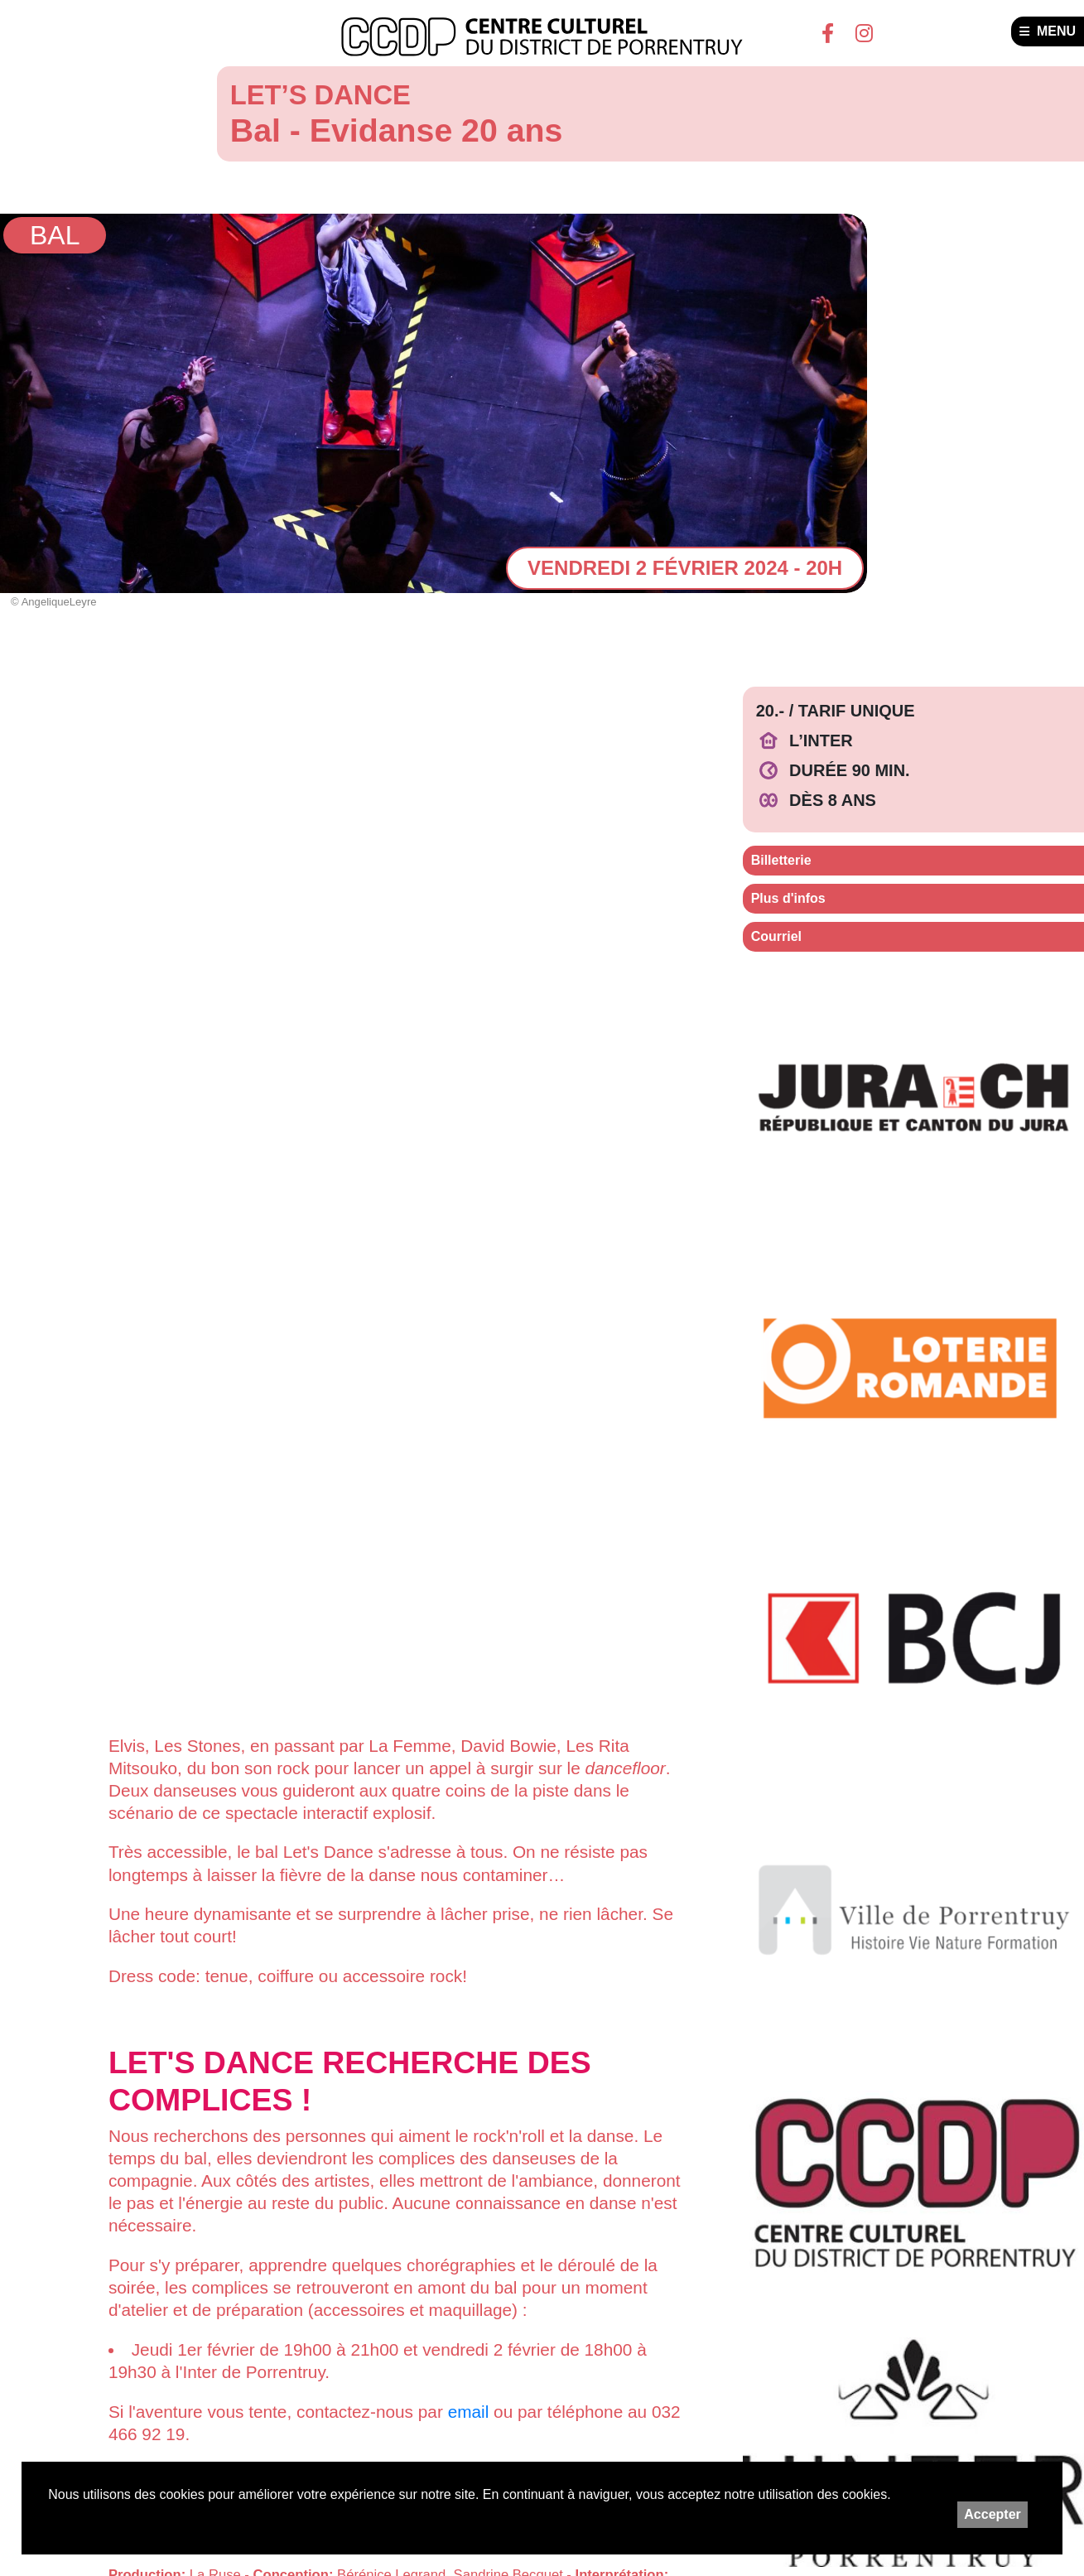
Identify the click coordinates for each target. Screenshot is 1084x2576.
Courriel (776, 936)
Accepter (992, 2514)
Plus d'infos (788, 898)
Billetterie (781, 860)
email (468, 2411)
